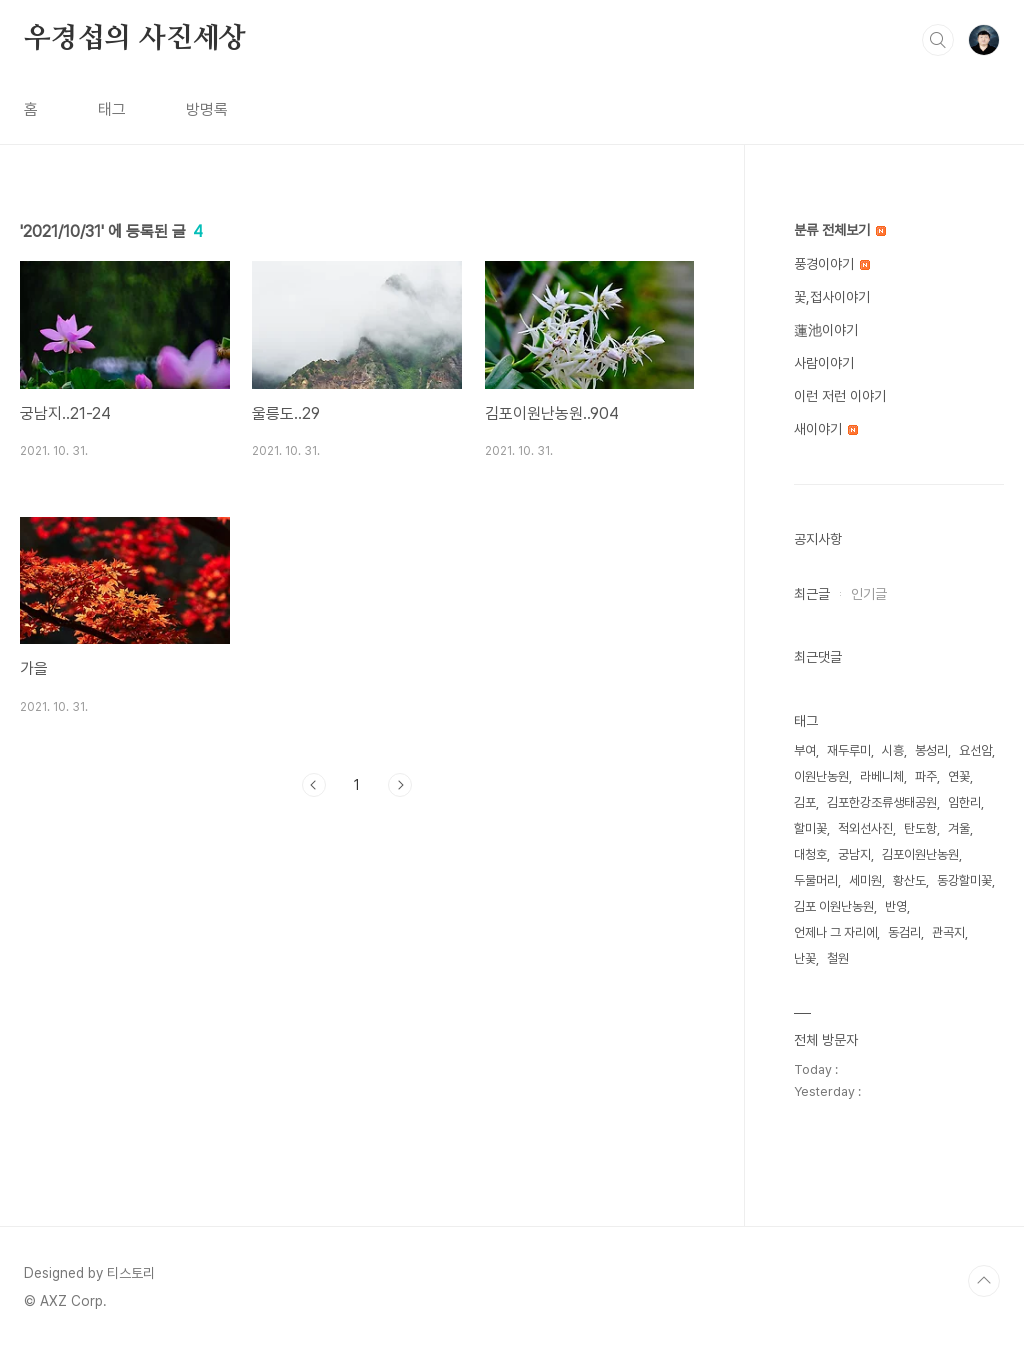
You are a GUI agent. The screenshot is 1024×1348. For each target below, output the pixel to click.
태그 (112, 109)
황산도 (909, 880)
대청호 (810, 854)
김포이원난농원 (920, 854)
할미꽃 (810, 828)
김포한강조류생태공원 (882, 802)
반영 (896, 906)
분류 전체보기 (840, 230)
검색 (938, 40)
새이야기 (826, 429)
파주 (926, 776)
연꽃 (959, 776)
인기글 (869, 594)
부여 (805, 750)
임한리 (964, 802)
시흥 (893, 750)
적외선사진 (865, 828)
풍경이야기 (832, 264)
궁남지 (854, 854)
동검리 (904, 932)
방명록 (207, 109)
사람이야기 (824, 363)
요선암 (975, 750)
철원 (838, 958)
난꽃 (805, 958)
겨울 (959, 828)
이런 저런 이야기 (840, 396)
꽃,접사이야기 (832, 297)
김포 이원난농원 (834, 906)
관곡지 (948, 932)
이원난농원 (821, 776)
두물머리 (816, 880)
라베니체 (882, 776)
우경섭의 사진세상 (135, 39)
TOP (984, 1281)
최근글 (812, 594)
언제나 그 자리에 (835, 932)
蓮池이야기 (826, 330)
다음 (400, 785)
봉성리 (931, 750)
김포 (805, 802)
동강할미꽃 (964, 880)
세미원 (865, 880)
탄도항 (920, 828)
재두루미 (849, 750)
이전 (314, 785)
